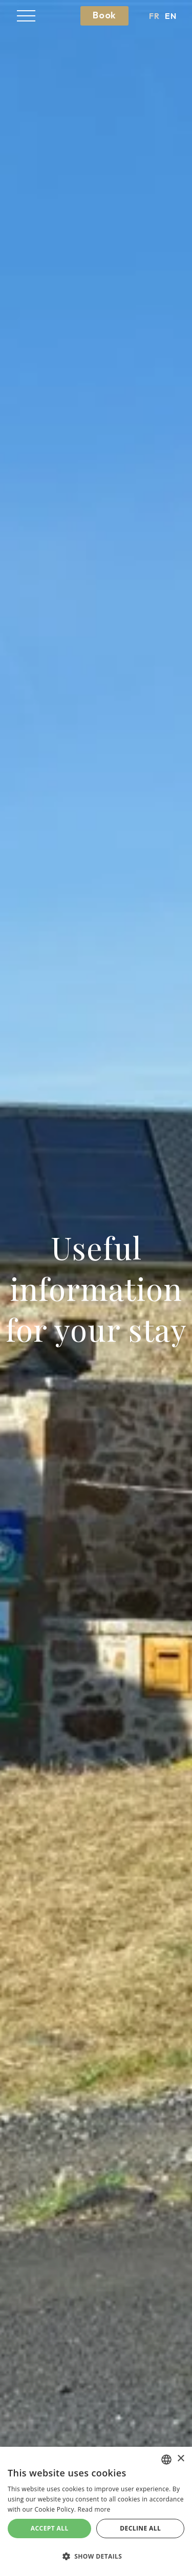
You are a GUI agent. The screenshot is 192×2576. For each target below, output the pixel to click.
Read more (94, 2509)
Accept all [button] (50, 2528)
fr (154, 16)
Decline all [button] (140, 2528)
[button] (26, 16)
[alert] (96, 2511)
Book (105, 15)
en (171, 16)
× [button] (180, 2459)
